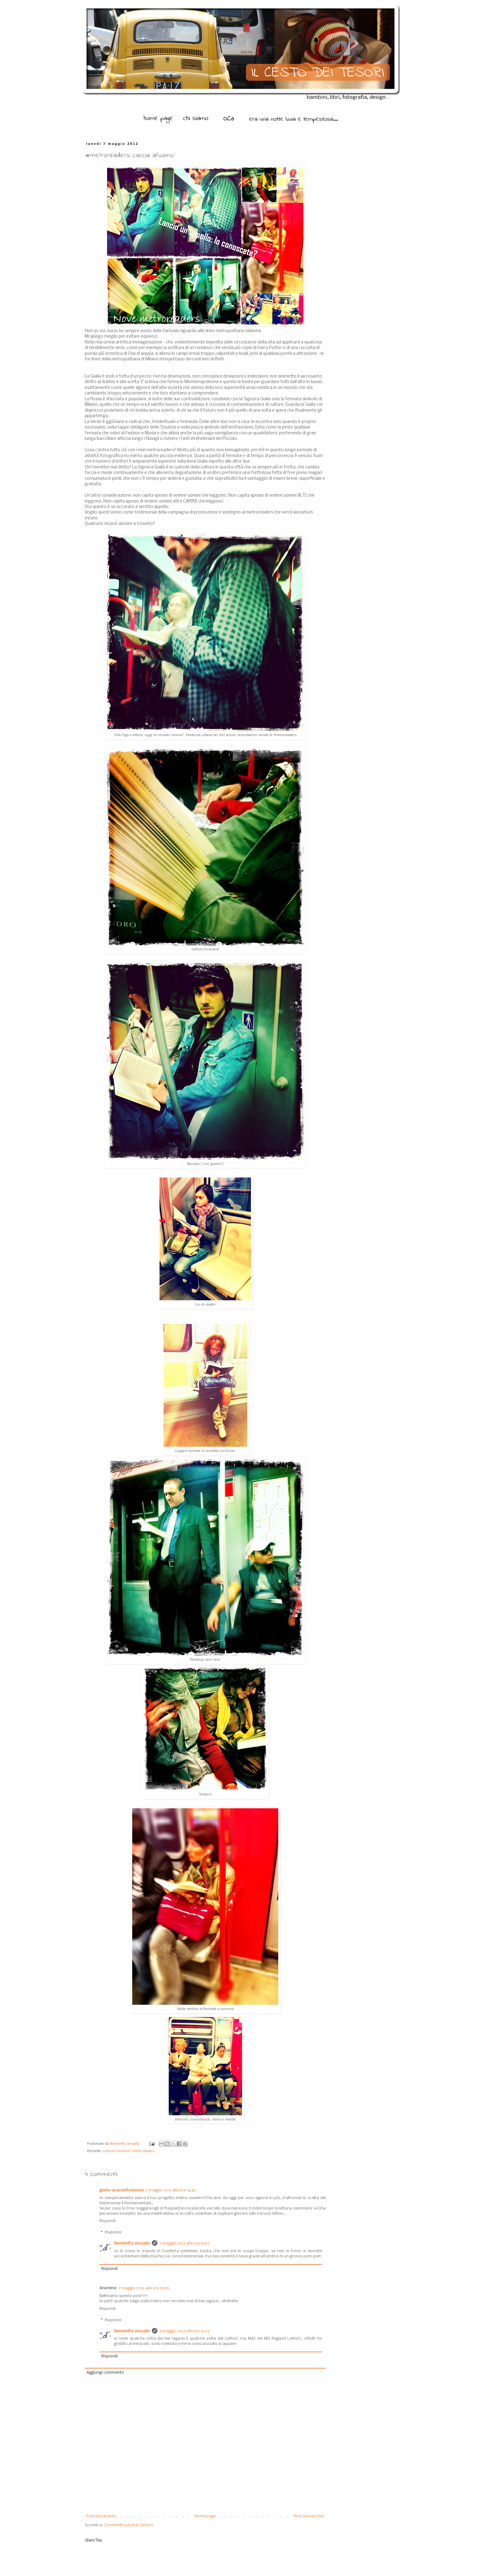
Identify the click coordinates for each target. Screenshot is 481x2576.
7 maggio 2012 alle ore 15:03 (184, 2331)
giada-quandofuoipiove (121, 2190)
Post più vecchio (309, 2516)
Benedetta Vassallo (125, 2144)
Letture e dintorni (116, 2151)
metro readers (143, 2151)
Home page (205, 2516)
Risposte (113, 2232)
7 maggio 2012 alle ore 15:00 (143, 2288)
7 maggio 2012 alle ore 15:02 (184, 2243)
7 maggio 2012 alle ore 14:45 (170, 2190)
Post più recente (101, 2516)
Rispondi (107, 2221)
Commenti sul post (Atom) (128, 2525)
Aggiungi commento (105, 2373)
